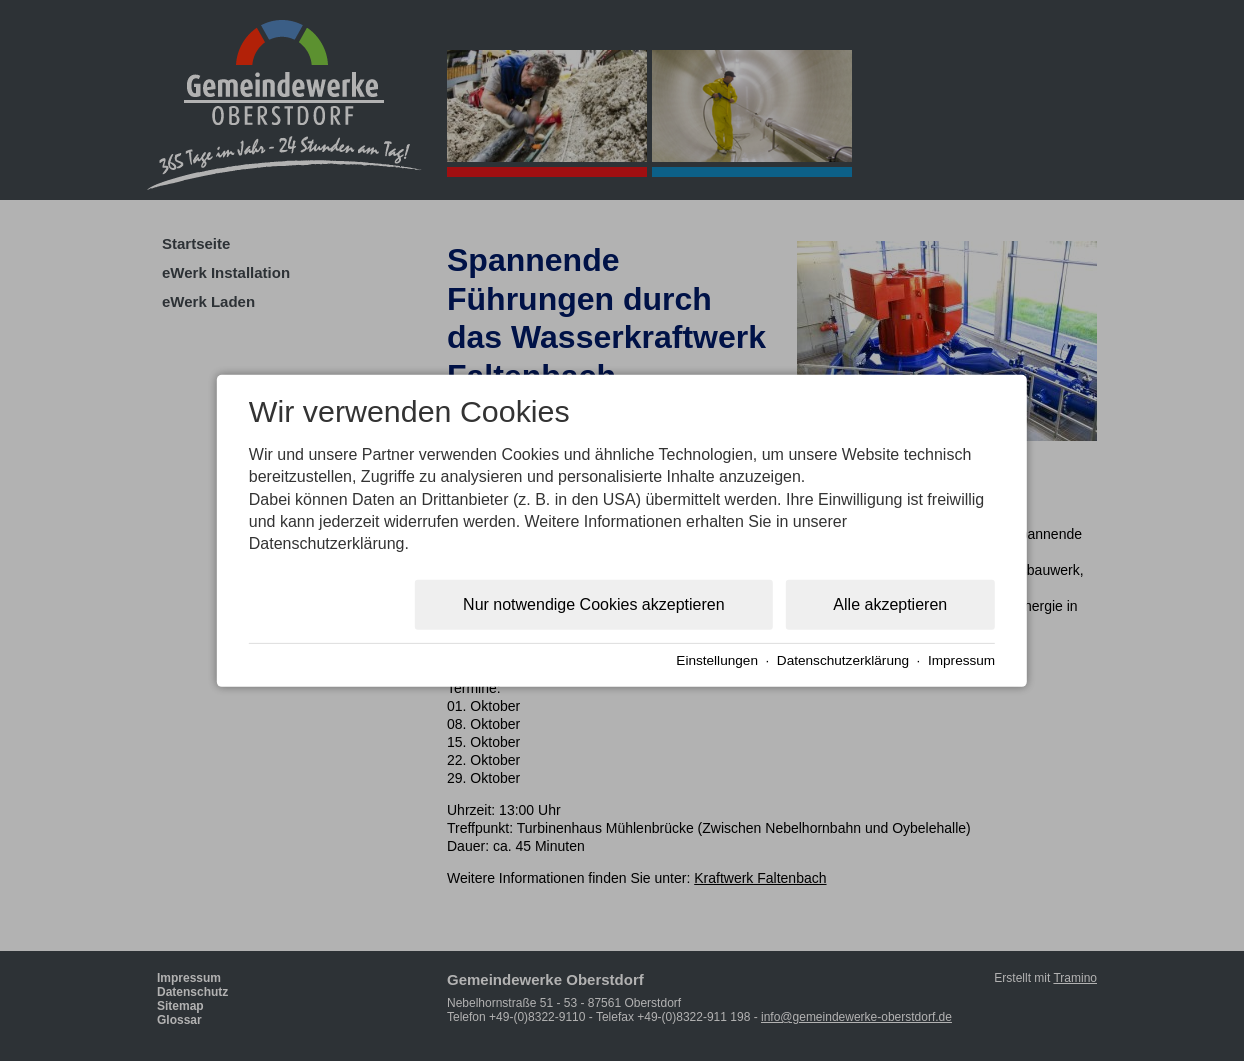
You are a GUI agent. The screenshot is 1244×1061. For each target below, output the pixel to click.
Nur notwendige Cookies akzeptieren (593, 604)
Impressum (961, 659)
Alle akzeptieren (890, 604)
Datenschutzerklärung (843, 659)
